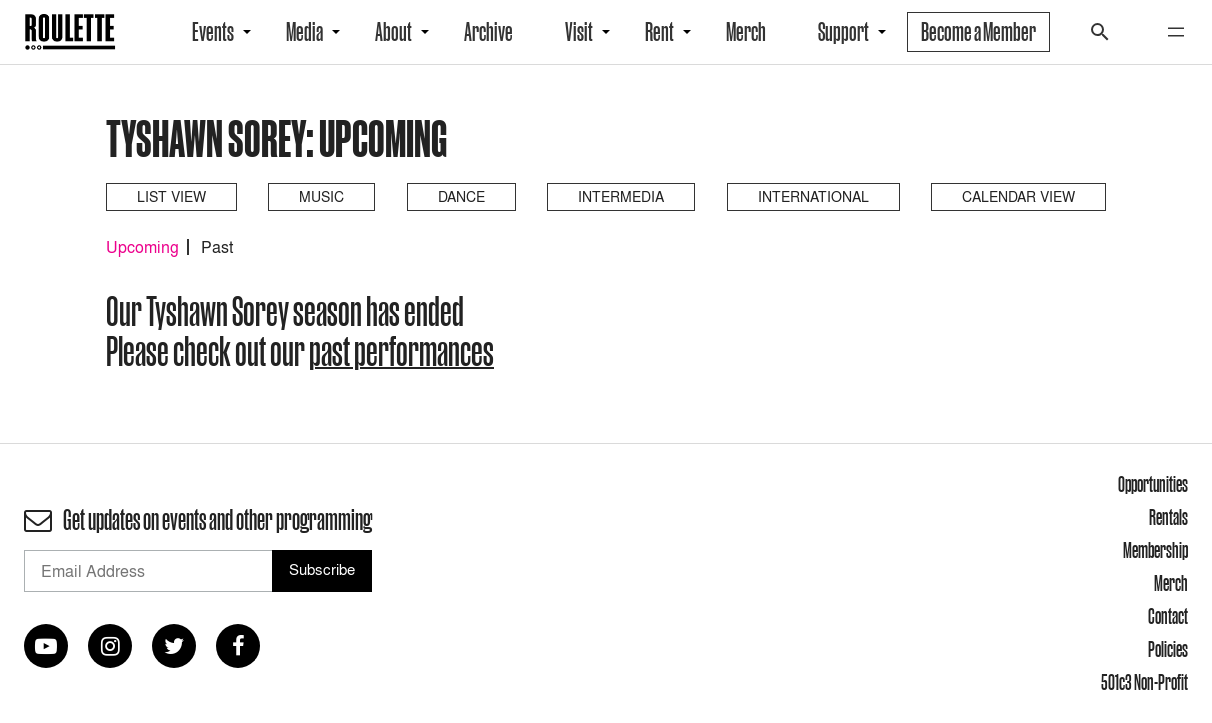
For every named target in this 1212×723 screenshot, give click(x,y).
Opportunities (1153, 484)
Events (213, 32)
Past (217, 247)
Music (321, 196)
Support (843, 32)
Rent (659, 32)
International (813, 196)
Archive (488, 32)
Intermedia (621, 196)
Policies (1168, 649)
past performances (401, 351)
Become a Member (978, 32)
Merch (746, 32)
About (393, 32)
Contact (1168, 616)
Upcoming (142, 247)
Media (304, 32)
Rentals (1168, 517)
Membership (1155, 550)
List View (171, 196)
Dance (461, 196)
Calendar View (1018, 196)
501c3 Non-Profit (1144, 682)
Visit (579, 32)
